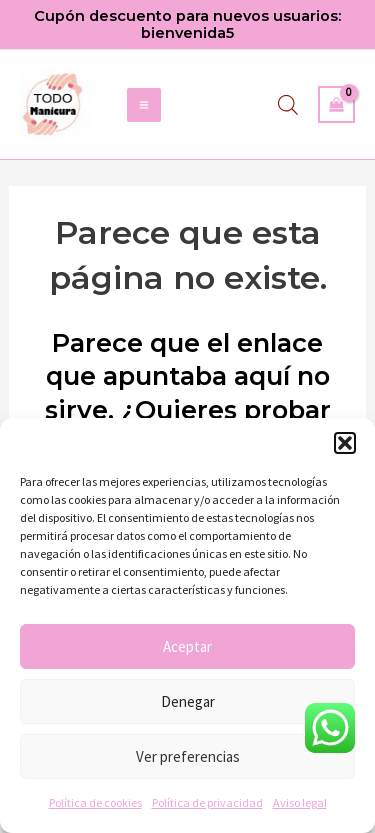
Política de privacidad (207, 802)
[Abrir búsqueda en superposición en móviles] (288, 105)
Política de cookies (95, 802)
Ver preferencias (188, 756)
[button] (345, 443)
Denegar (188, 701)
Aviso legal (300, 802)
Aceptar (187, 646)
